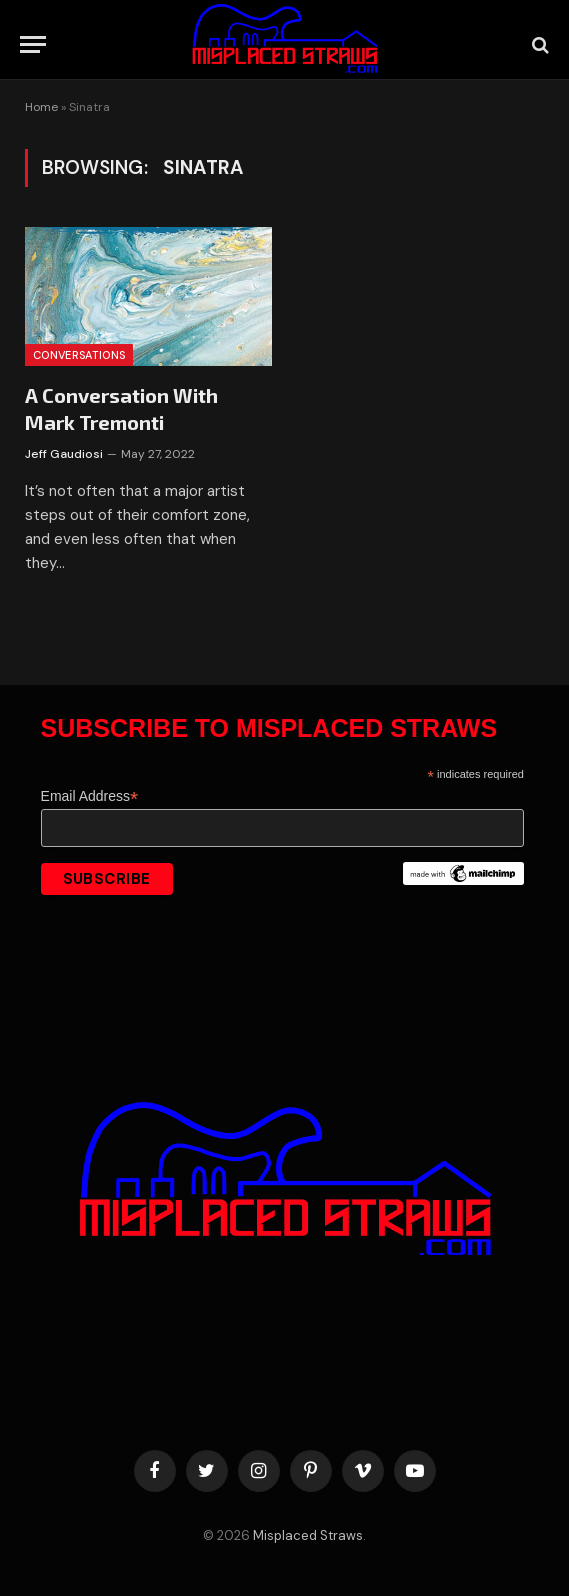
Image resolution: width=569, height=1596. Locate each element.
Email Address (90, 796)
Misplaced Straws (308, 1535)
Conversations (79, 355)
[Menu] (33, 44)
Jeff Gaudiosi (64, 454)
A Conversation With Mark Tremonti (121, 408)
